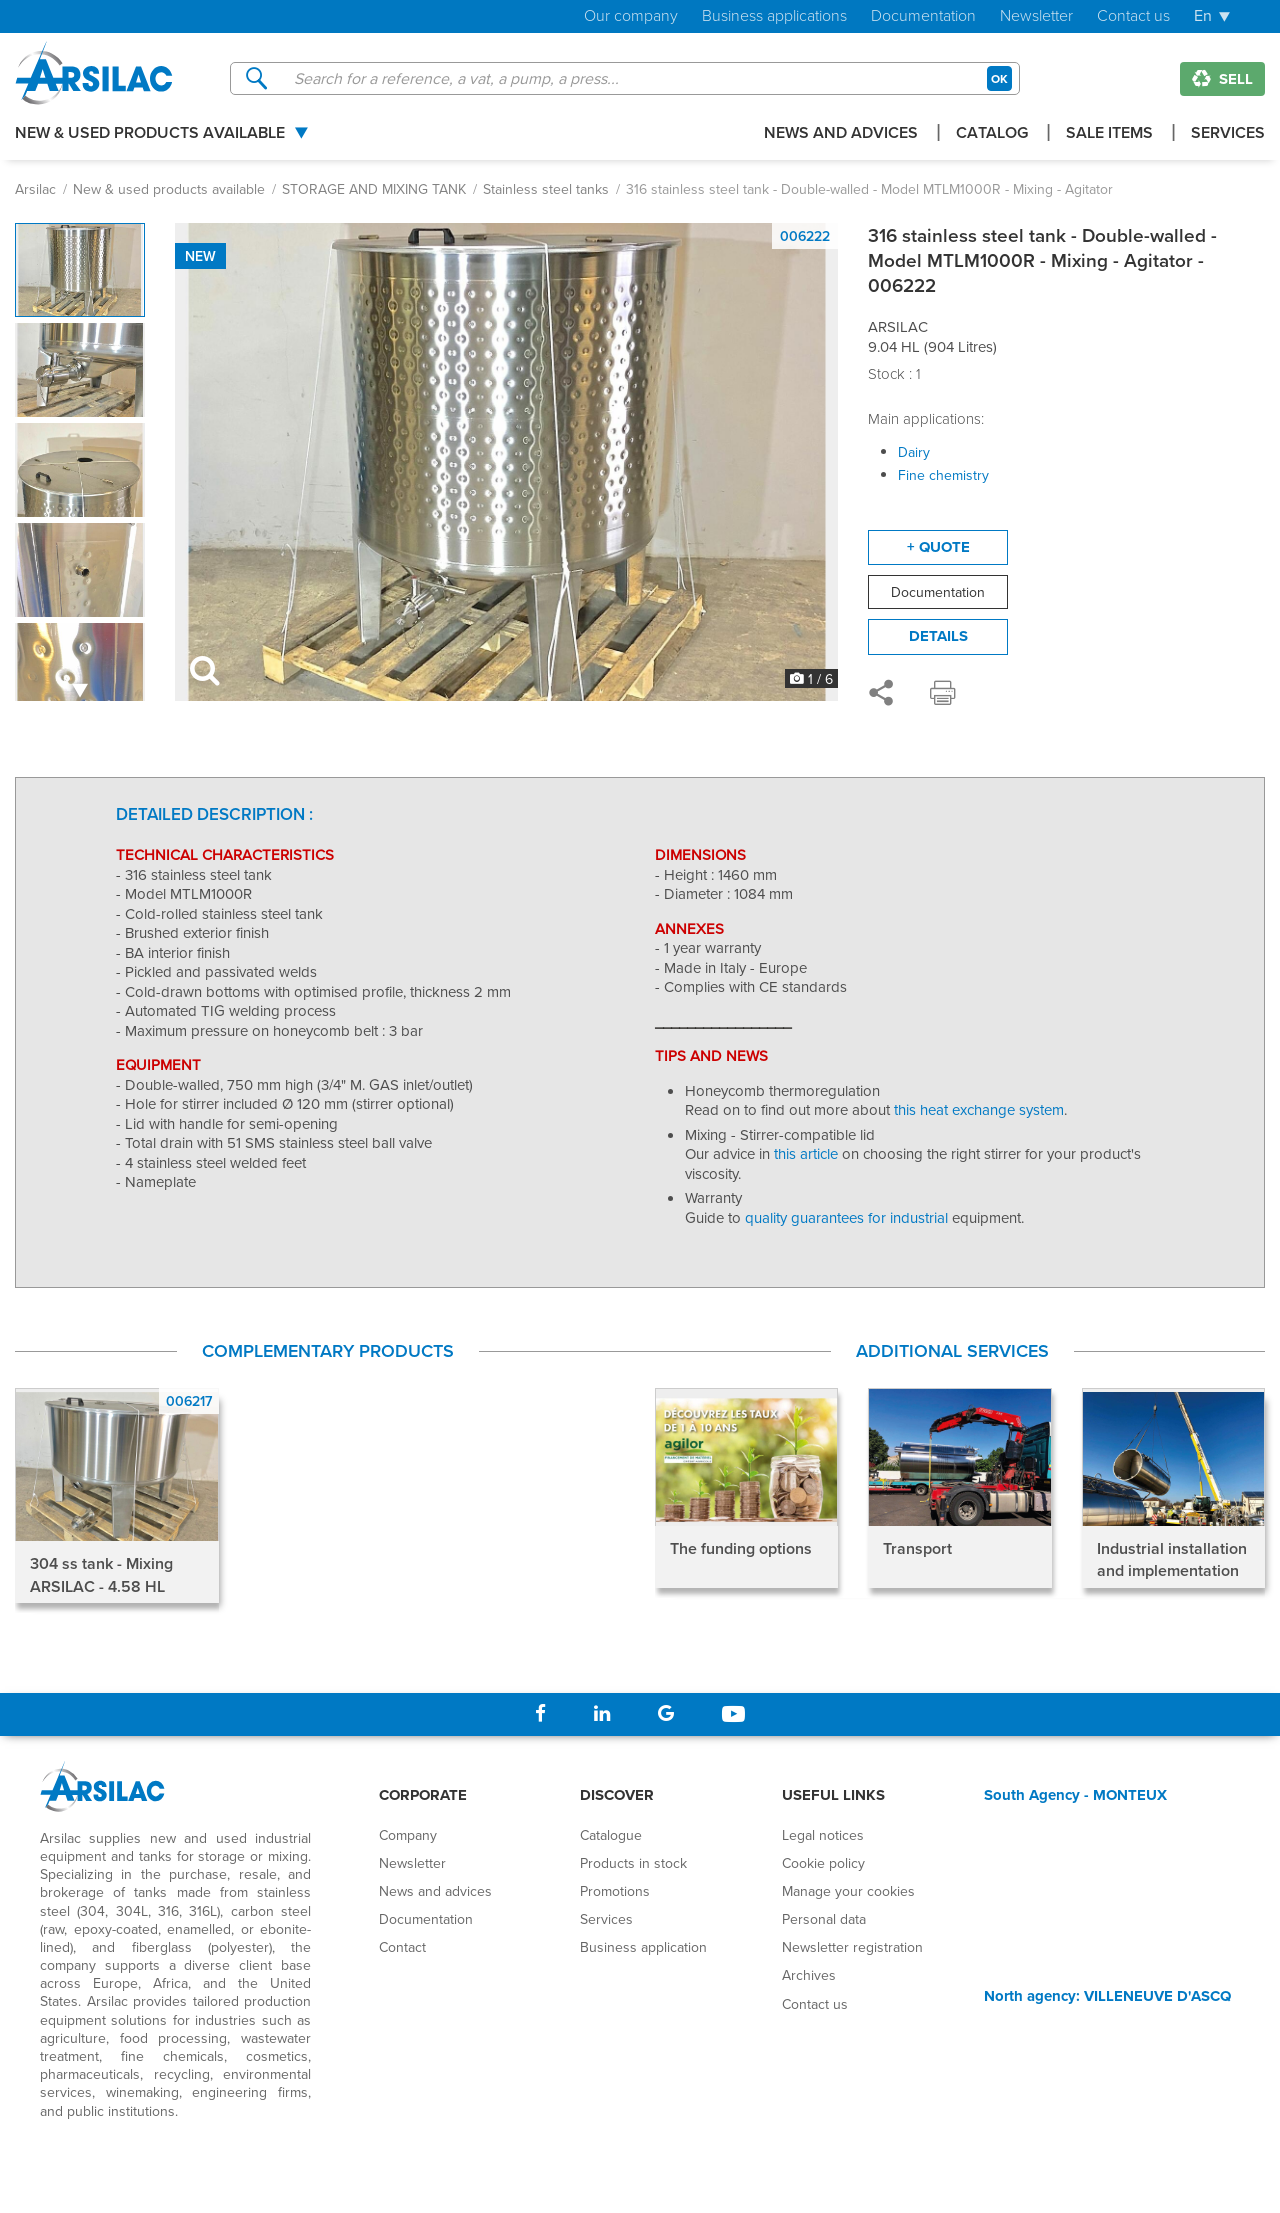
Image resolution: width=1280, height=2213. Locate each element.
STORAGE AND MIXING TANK (374, 189)
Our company (631, 16)
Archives (809, 1975)
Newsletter (1036, 16)
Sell (1222, 79)
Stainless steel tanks (546, 189)
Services (1228, 134)
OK (999, 78)
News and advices (841, 134)
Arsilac (35, 189)
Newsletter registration (852, 1947)
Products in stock (633, 1863)
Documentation (923, 16)
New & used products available (150, 134)
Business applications (774, 16)
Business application (643, 1947)
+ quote (938, 547)
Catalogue (611, 1835)
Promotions (615, 1891)
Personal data (824, 1919)
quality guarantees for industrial (848, 1217)
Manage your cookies (848, 1891)
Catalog (992, 134)
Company (408, 1835)
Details (938, 636)
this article (806, 1153)
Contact (402, 1947)
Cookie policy (823, 1863)
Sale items (1109, 134)
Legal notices (823, 1835)
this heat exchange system (979, 1109)
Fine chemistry (943, 475)
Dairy (914, 452)
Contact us (1133, 16)
